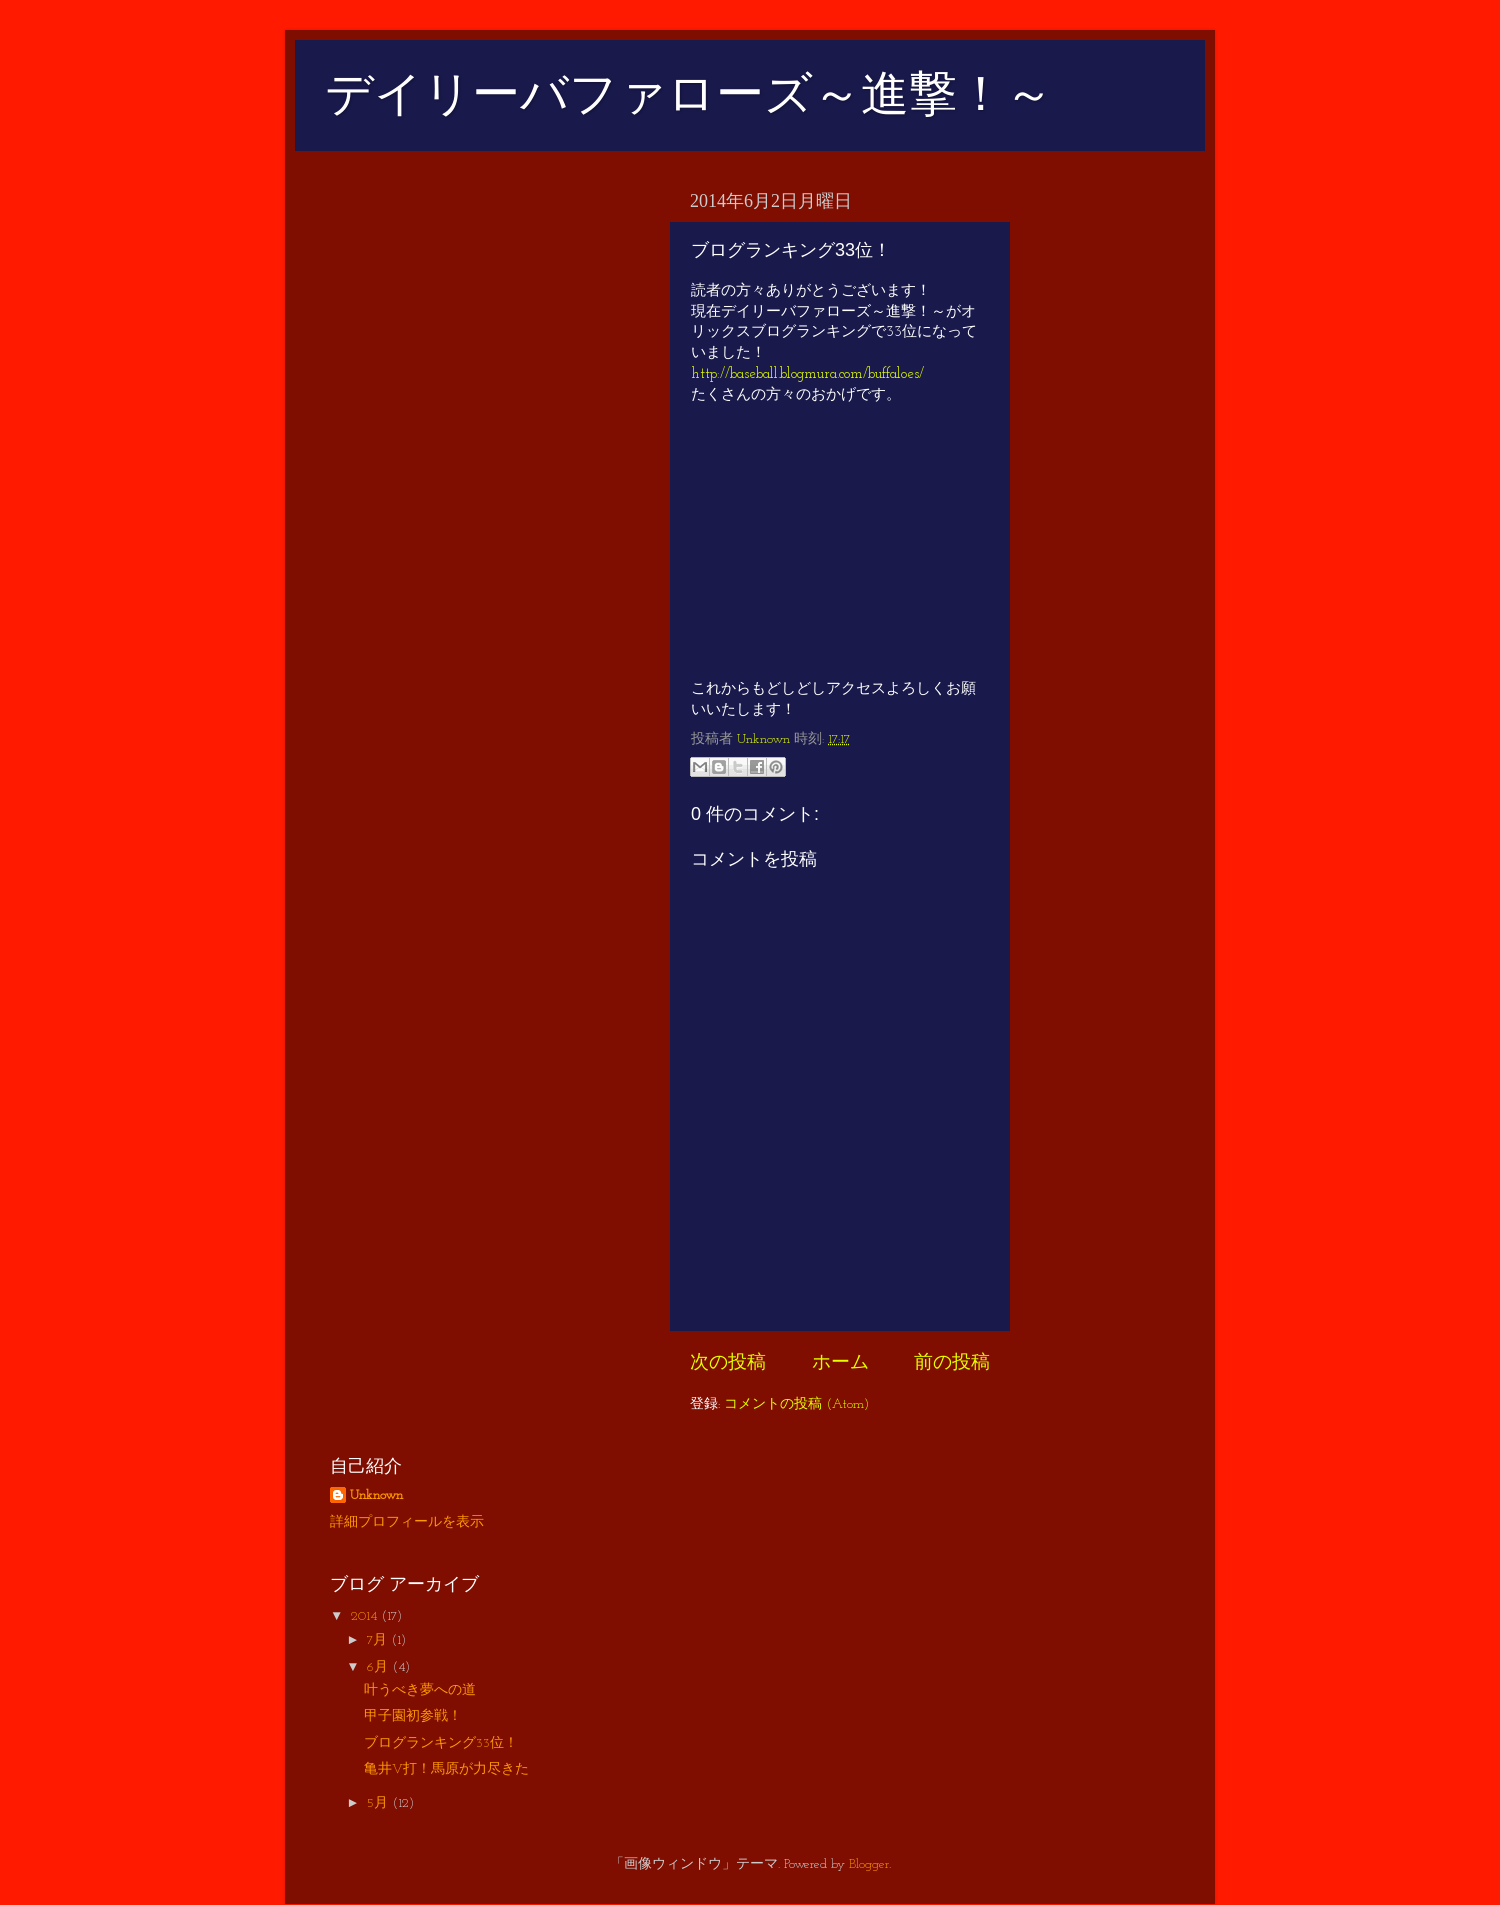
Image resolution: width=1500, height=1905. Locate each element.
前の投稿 (952, 1363)
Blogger (869, 1864)
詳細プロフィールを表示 (407, 1522)
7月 (379, 1640)
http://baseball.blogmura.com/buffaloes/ (807, 374)
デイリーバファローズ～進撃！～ (689, 93)
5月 (379, 1803)
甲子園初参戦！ (413, 1716)
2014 (366, 1616)
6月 (379, 1667)
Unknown (376, 1495)
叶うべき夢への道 (420, 1690)
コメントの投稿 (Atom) (796, 1404)
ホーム (840, 1363)
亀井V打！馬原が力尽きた (446, 1769)
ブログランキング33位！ (441, 1743)
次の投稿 (728, 1363)
